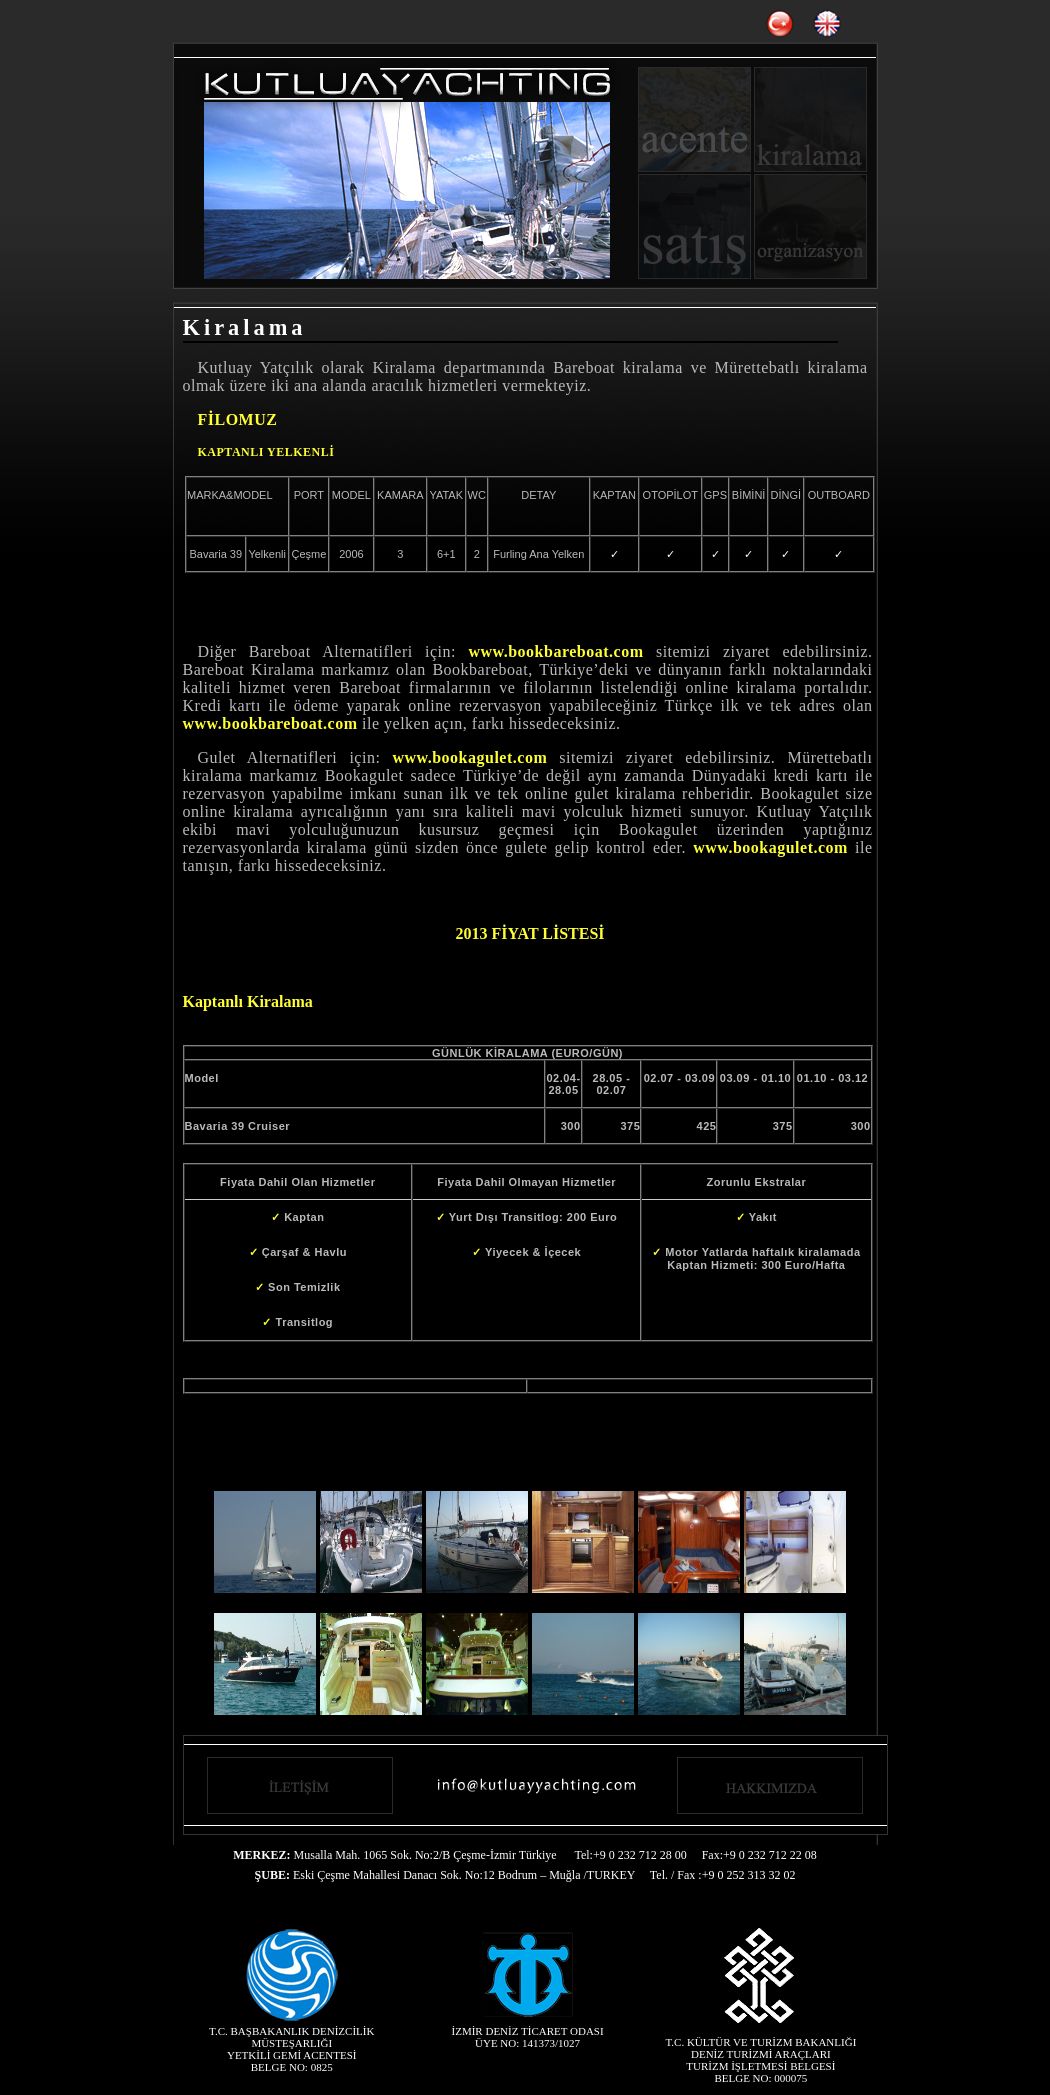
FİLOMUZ (238, 419)
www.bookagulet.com (469, 757)
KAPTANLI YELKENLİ (266, 452)
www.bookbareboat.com (555, 651)
